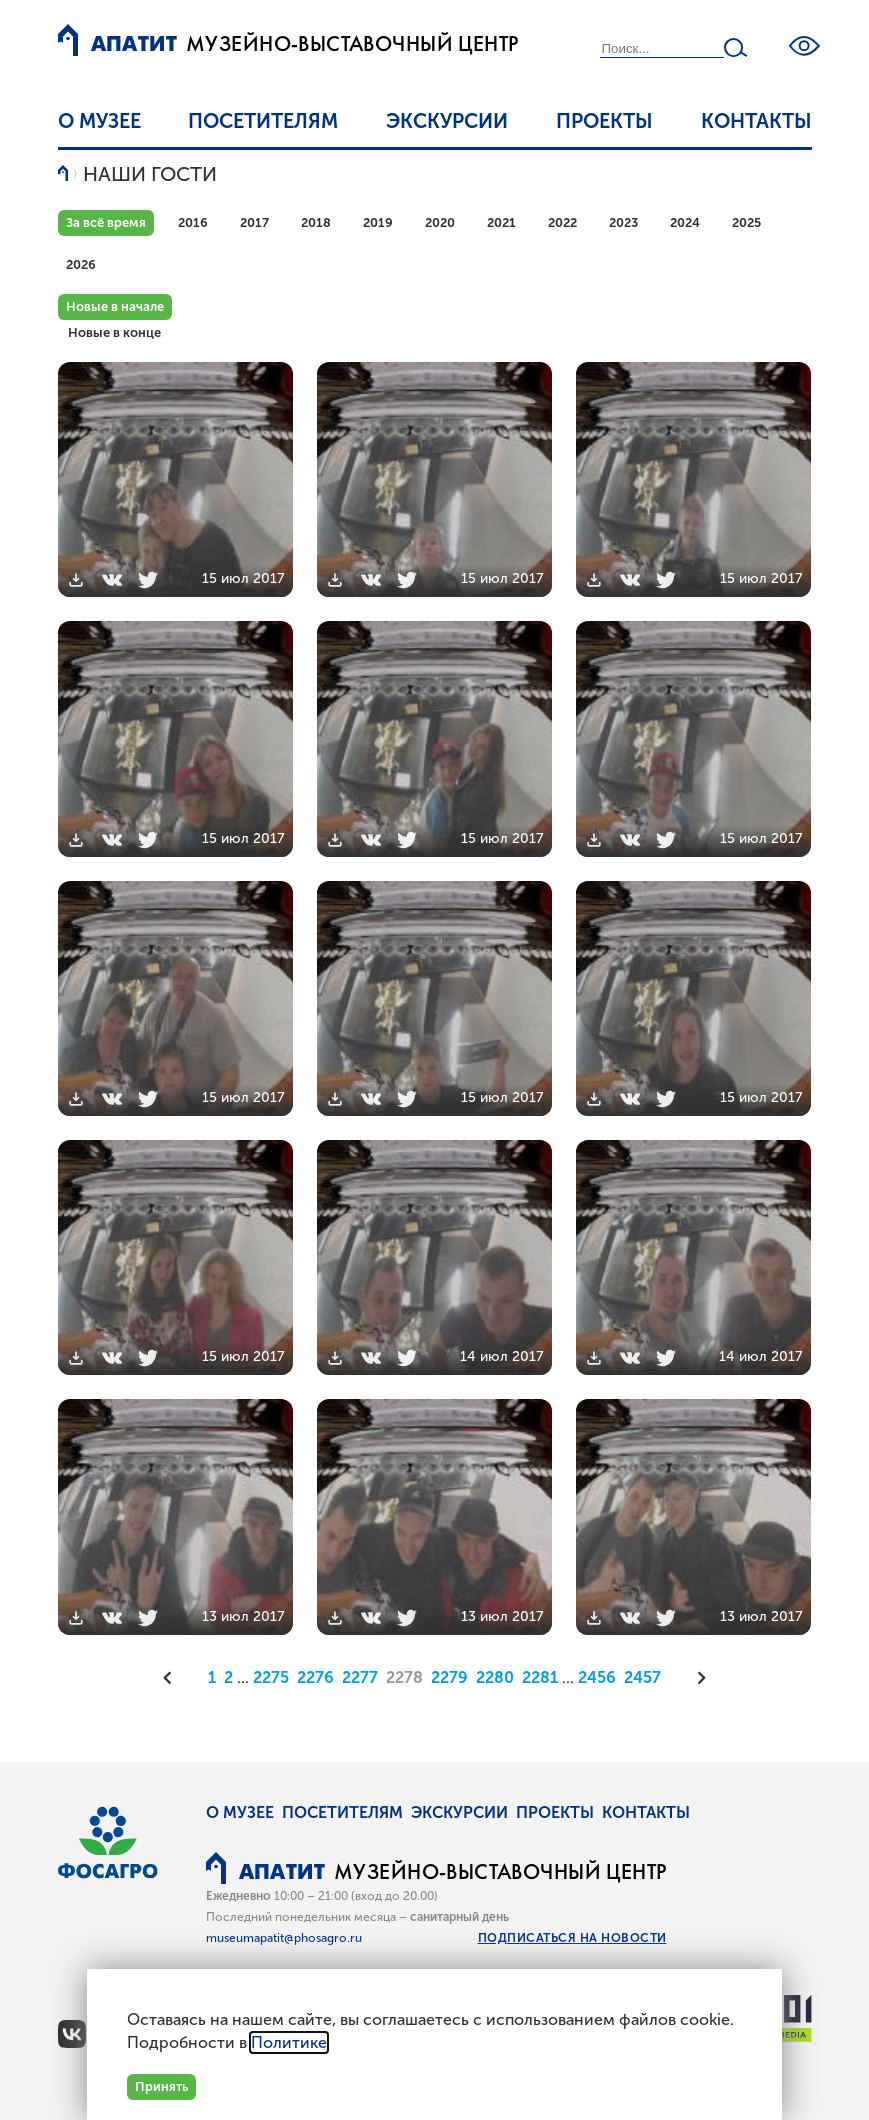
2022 (562, 222)
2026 (81, 264)
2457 (642, 1677)
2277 (360, 1677)
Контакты (756, 121)
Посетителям (263, 121)
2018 (316, 222)
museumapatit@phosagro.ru (284, 1938)
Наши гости (150, 174)
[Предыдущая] (174, 1678)
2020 (440, 222)
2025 (746, 222)
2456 (597, 1677)
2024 (685, 222)
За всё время (106, 222)
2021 (501, 222)
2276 (315, 1677)
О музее (99, 121)
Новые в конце (114, 332)
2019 (378, 222)
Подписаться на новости (572, 1938)
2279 (449, 1677)
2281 (540, 1677)
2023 (623, 222)
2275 (271, 1677)
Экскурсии (447, 121)
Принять (161, 2086)
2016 (193, 222)
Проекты (604, 121)
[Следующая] (695, 1678)
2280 (495, 1677)
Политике (289, 2042)
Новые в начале (115, 306)
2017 (254, 222)
